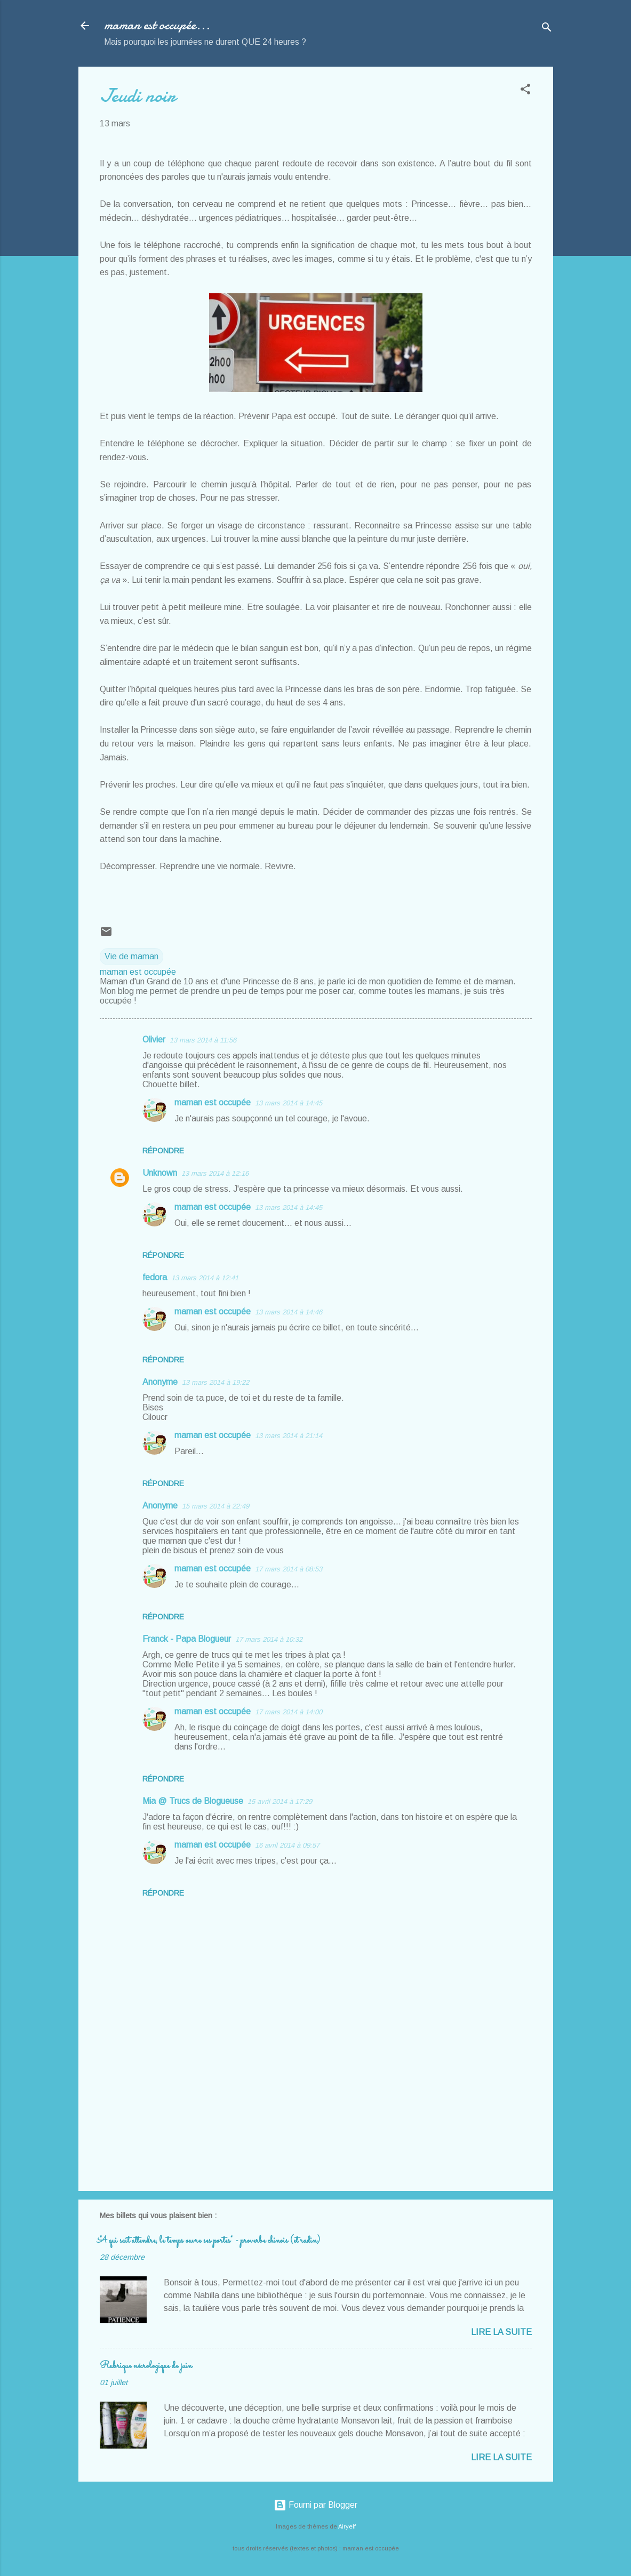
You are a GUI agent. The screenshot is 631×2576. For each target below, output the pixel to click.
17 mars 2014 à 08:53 (288, 1569)
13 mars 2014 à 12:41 (204, 1278)
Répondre (163, 1150)
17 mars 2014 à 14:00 (288, 1712)
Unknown (159, 1172)
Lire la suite (501, 2332)
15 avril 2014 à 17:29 (279, 1801)
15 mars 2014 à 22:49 (215, 1506)
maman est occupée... (157, 25)
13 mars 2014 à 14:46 (288, 1312)
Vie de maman (131, 956)
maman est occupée (212, 1102)
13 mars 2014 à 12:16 (215, 1173)
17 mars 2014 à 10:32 (268, 1639)
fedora (154, 1277)
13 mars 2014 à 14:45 (288, 1103)
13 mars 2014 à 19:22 (215, 1382)
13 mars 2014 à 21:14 (288, 1436)
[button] (525, 91)
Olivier (153, 1039)
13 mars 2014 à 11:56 (203, 1040)
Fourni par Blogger (315, 2504)
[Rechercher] (546, 29)
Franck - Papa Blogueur (186, 1638)
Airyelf (347, 2526)
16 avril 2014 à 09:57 (287, 1845)
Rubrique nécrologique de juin (146, 2366)
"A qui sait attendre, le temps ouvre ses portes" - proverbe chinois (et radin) (210, 2241)
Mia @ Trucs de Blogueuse (192, 1800)
